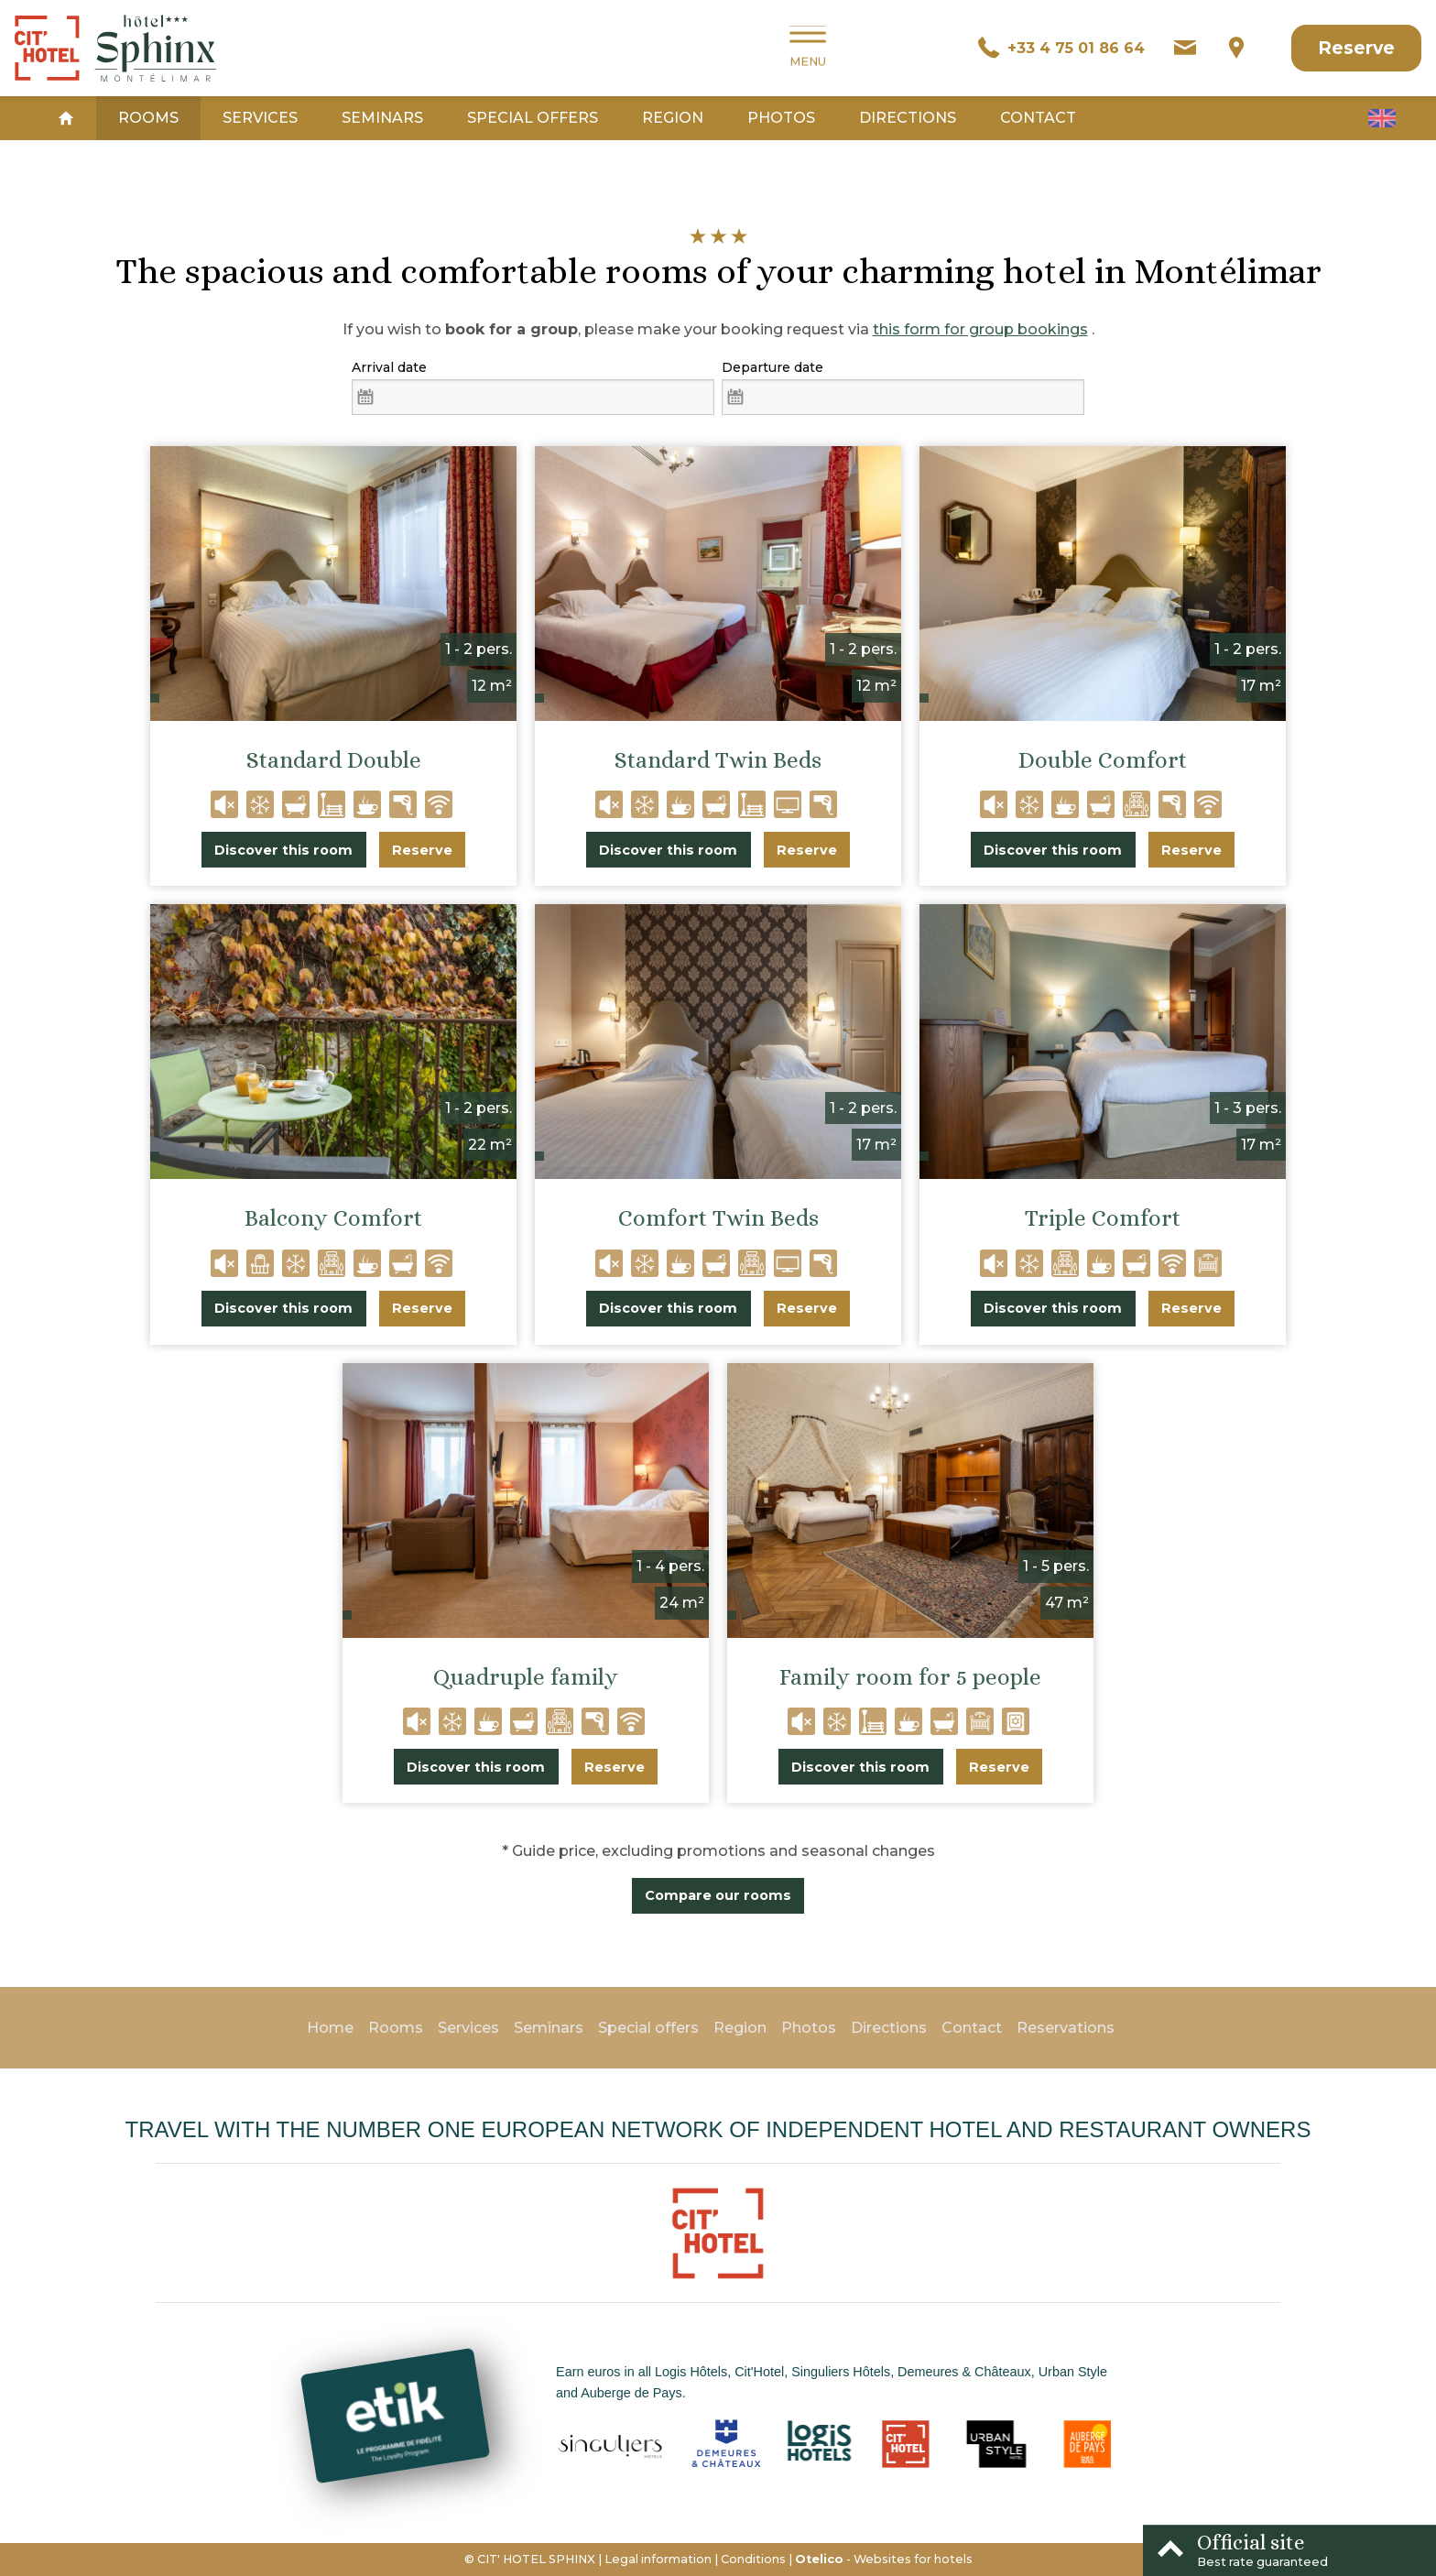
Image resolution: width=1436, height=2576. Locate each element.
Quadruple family (525, 1677)
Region (672, 117)
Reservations (1066, 2027)
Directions (907, 117)
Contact (1038, 117)
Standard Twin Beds (718, 760)
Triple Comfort (1102, 1218)
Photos (781, 117)
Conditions (753, 2559)
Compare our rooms (718, 1895)
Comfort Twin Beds (718, 1218)
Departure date (772, 367)
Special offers (532, 117)
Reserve (1356, 48)
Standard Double (333, 760)
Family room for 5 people (910, 1677)
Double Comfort (1102, 760)
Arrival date (389, 367)
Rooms (148, 117)
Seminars (382, 117)
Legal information (658, 2559)
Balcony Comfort (333, 1218)
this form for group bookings (980, 329)
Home (330, 2027)
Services (260, 117)
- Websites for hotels (884, 2559)
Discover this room (283, 850)
